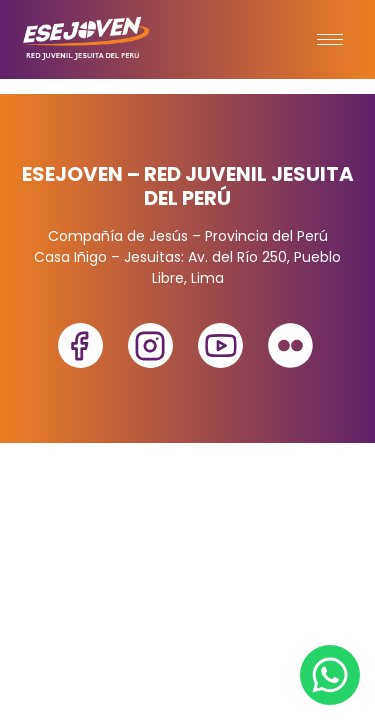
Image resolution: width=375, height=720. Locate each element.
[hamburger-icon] (330, 39)
